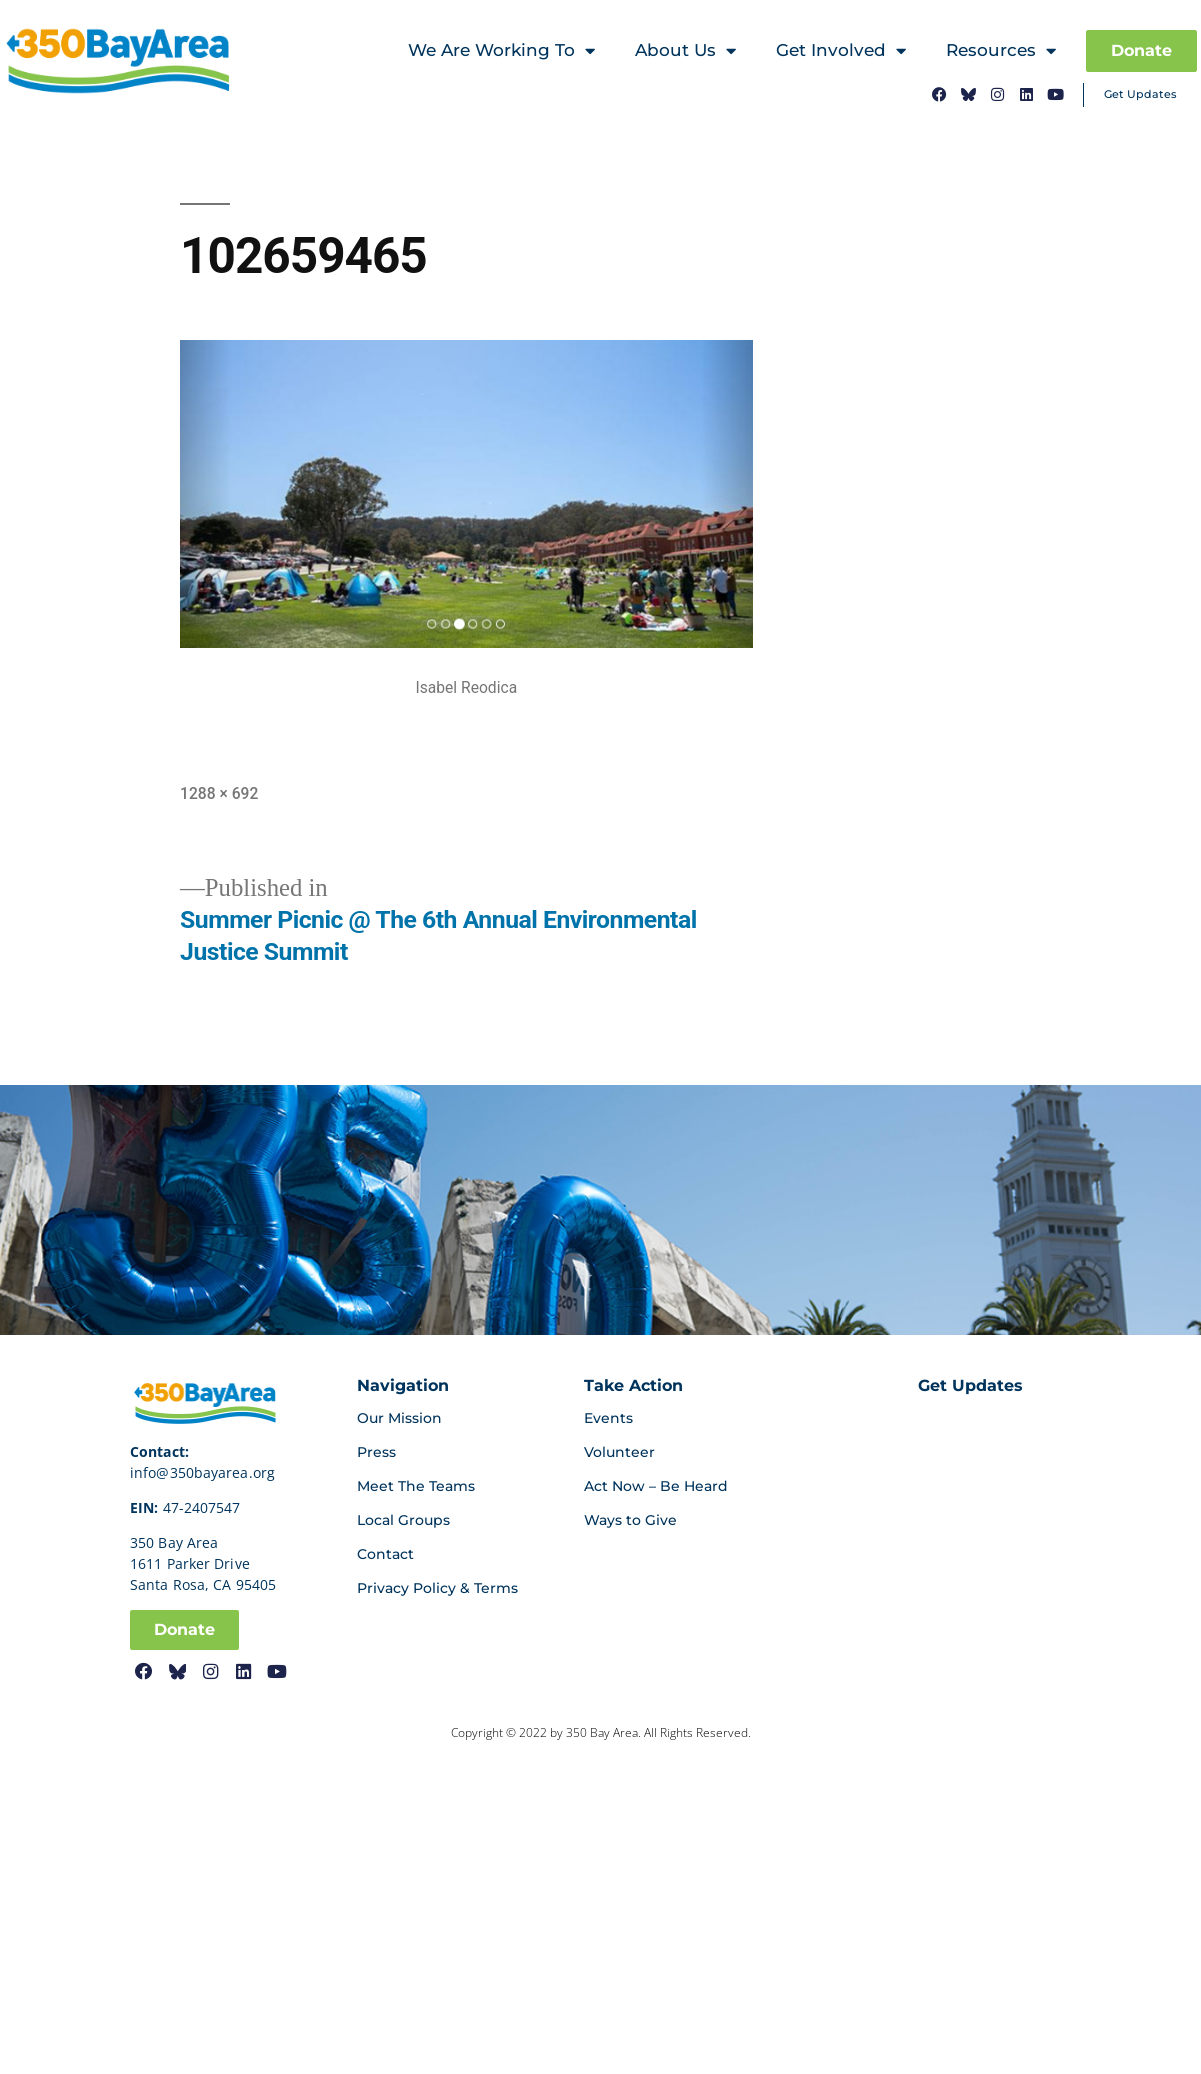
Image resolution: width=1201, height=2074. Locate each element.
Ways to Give (630, 1520)
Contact (385, 1554)
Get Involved (841, 51)
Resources (1001, 51)
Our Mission (399, 1418)
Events (608, 1418)
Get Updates (1140, 94)
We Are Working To (501, 51)
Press (376, 1452)
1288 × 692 (219, 793)
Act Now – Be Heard (656, 1486)
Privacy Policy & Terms (437, 1588)
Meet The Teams (416, 1486)
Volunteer (619, 1452)
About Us (685, 51)
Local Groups (403, 1520)
